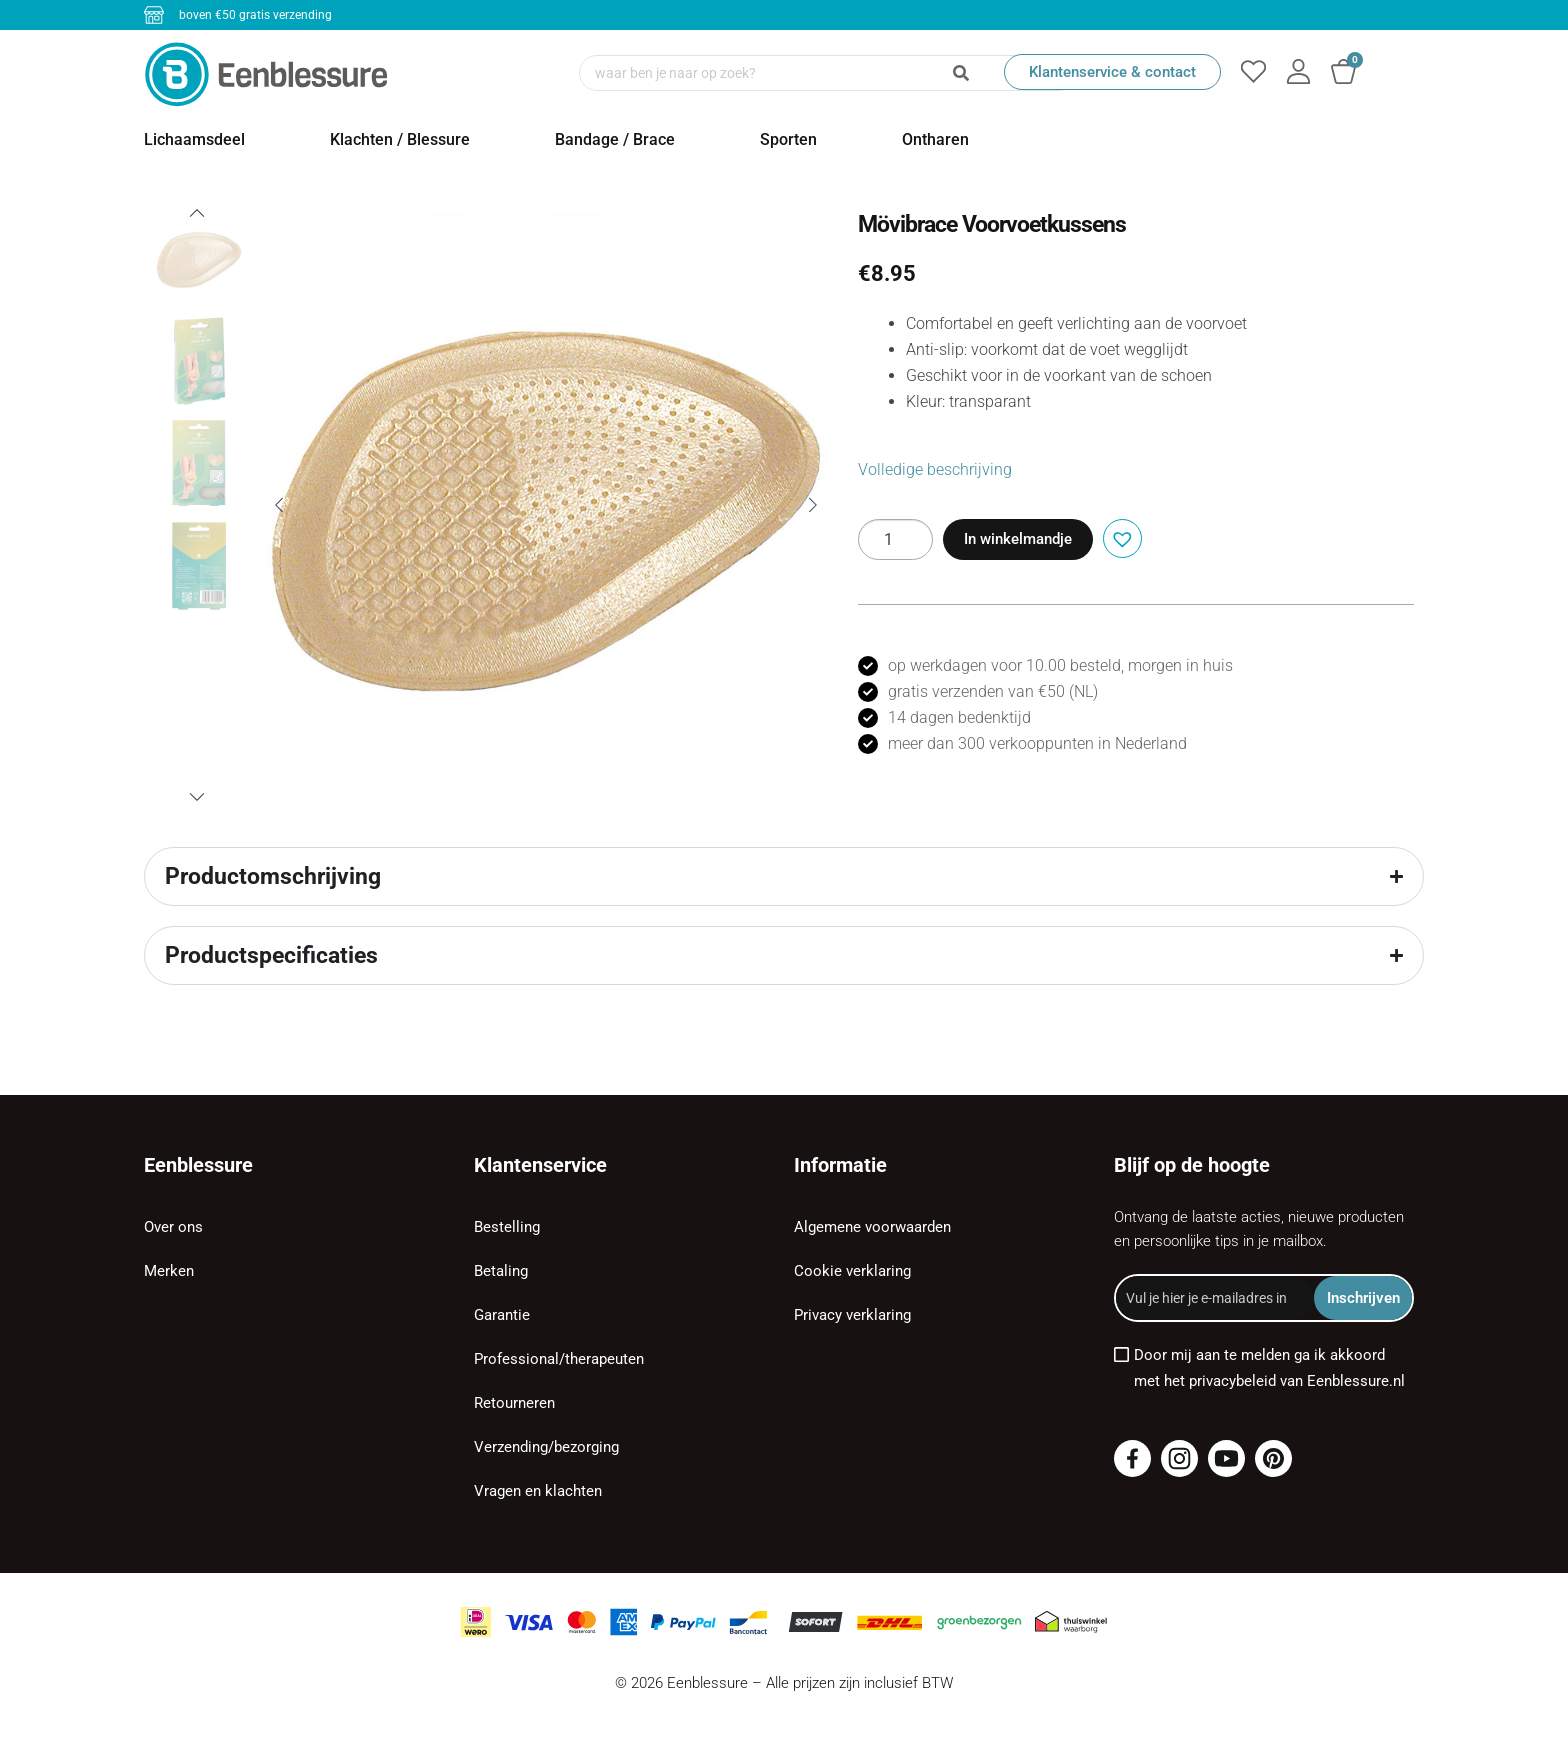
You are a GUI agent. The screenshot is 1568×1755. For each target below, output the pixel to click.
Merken (169, 1271)
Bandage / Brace (615, 139)
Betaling (501, 1271)
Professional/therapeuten (559, 1359)
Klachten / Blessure (400, 139)
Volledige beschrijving (935, 469)
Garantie (502, 1315)
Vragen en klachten (538, 1491)
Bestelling (507, 1227)
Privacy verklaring (852, 1315)
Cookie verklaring (852, 1271)
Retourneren (514, 1403)
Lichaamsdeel (194, 139)
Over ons (173, 1227)
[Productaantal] (895, 539)
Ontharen (935, 139)
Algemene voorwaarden (872, 1227)
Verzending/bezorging (546, 1447)
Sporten (788, 139)
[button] (1119, 536)
